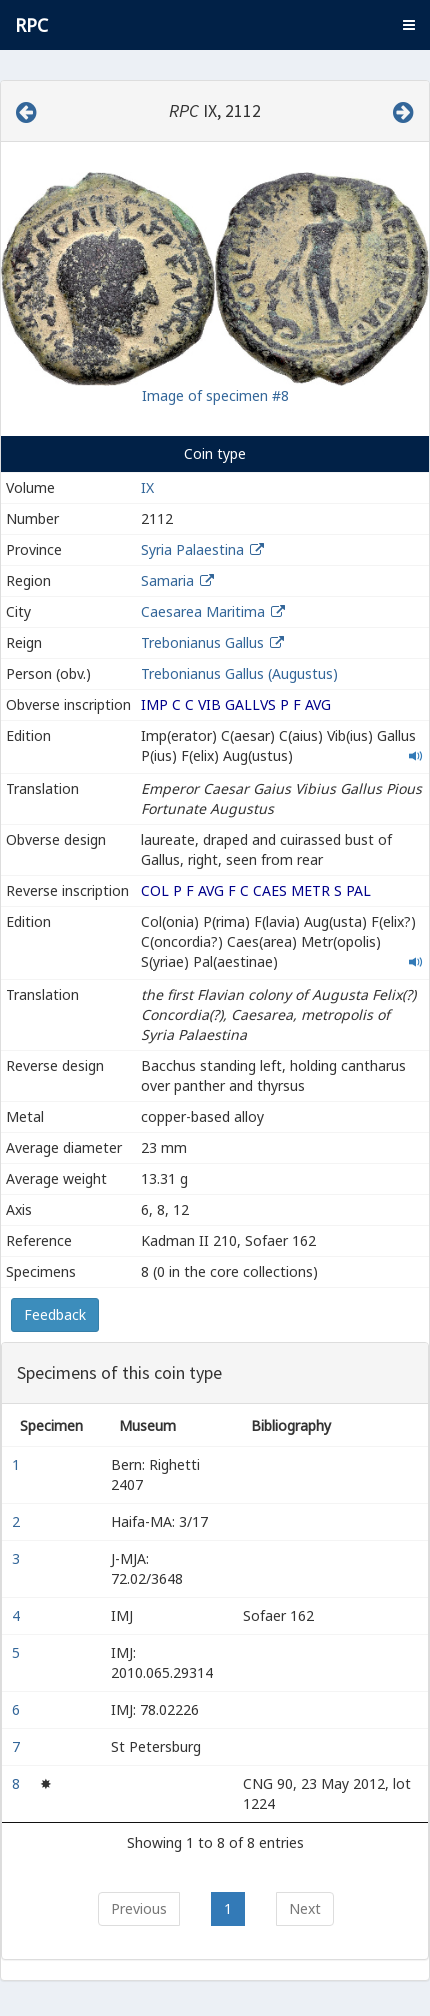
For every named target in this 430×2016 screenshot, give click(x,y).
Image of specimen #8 (215, 395)
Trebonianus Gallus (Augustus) (239, 673)
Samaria (167, 580)
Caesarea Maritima (203, 611)
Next (305, 1908)
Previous (139, 1908)
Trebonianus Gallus (202, 642)
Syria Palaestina (192, 549)
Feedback (55, 1314)
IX (147, 487)
